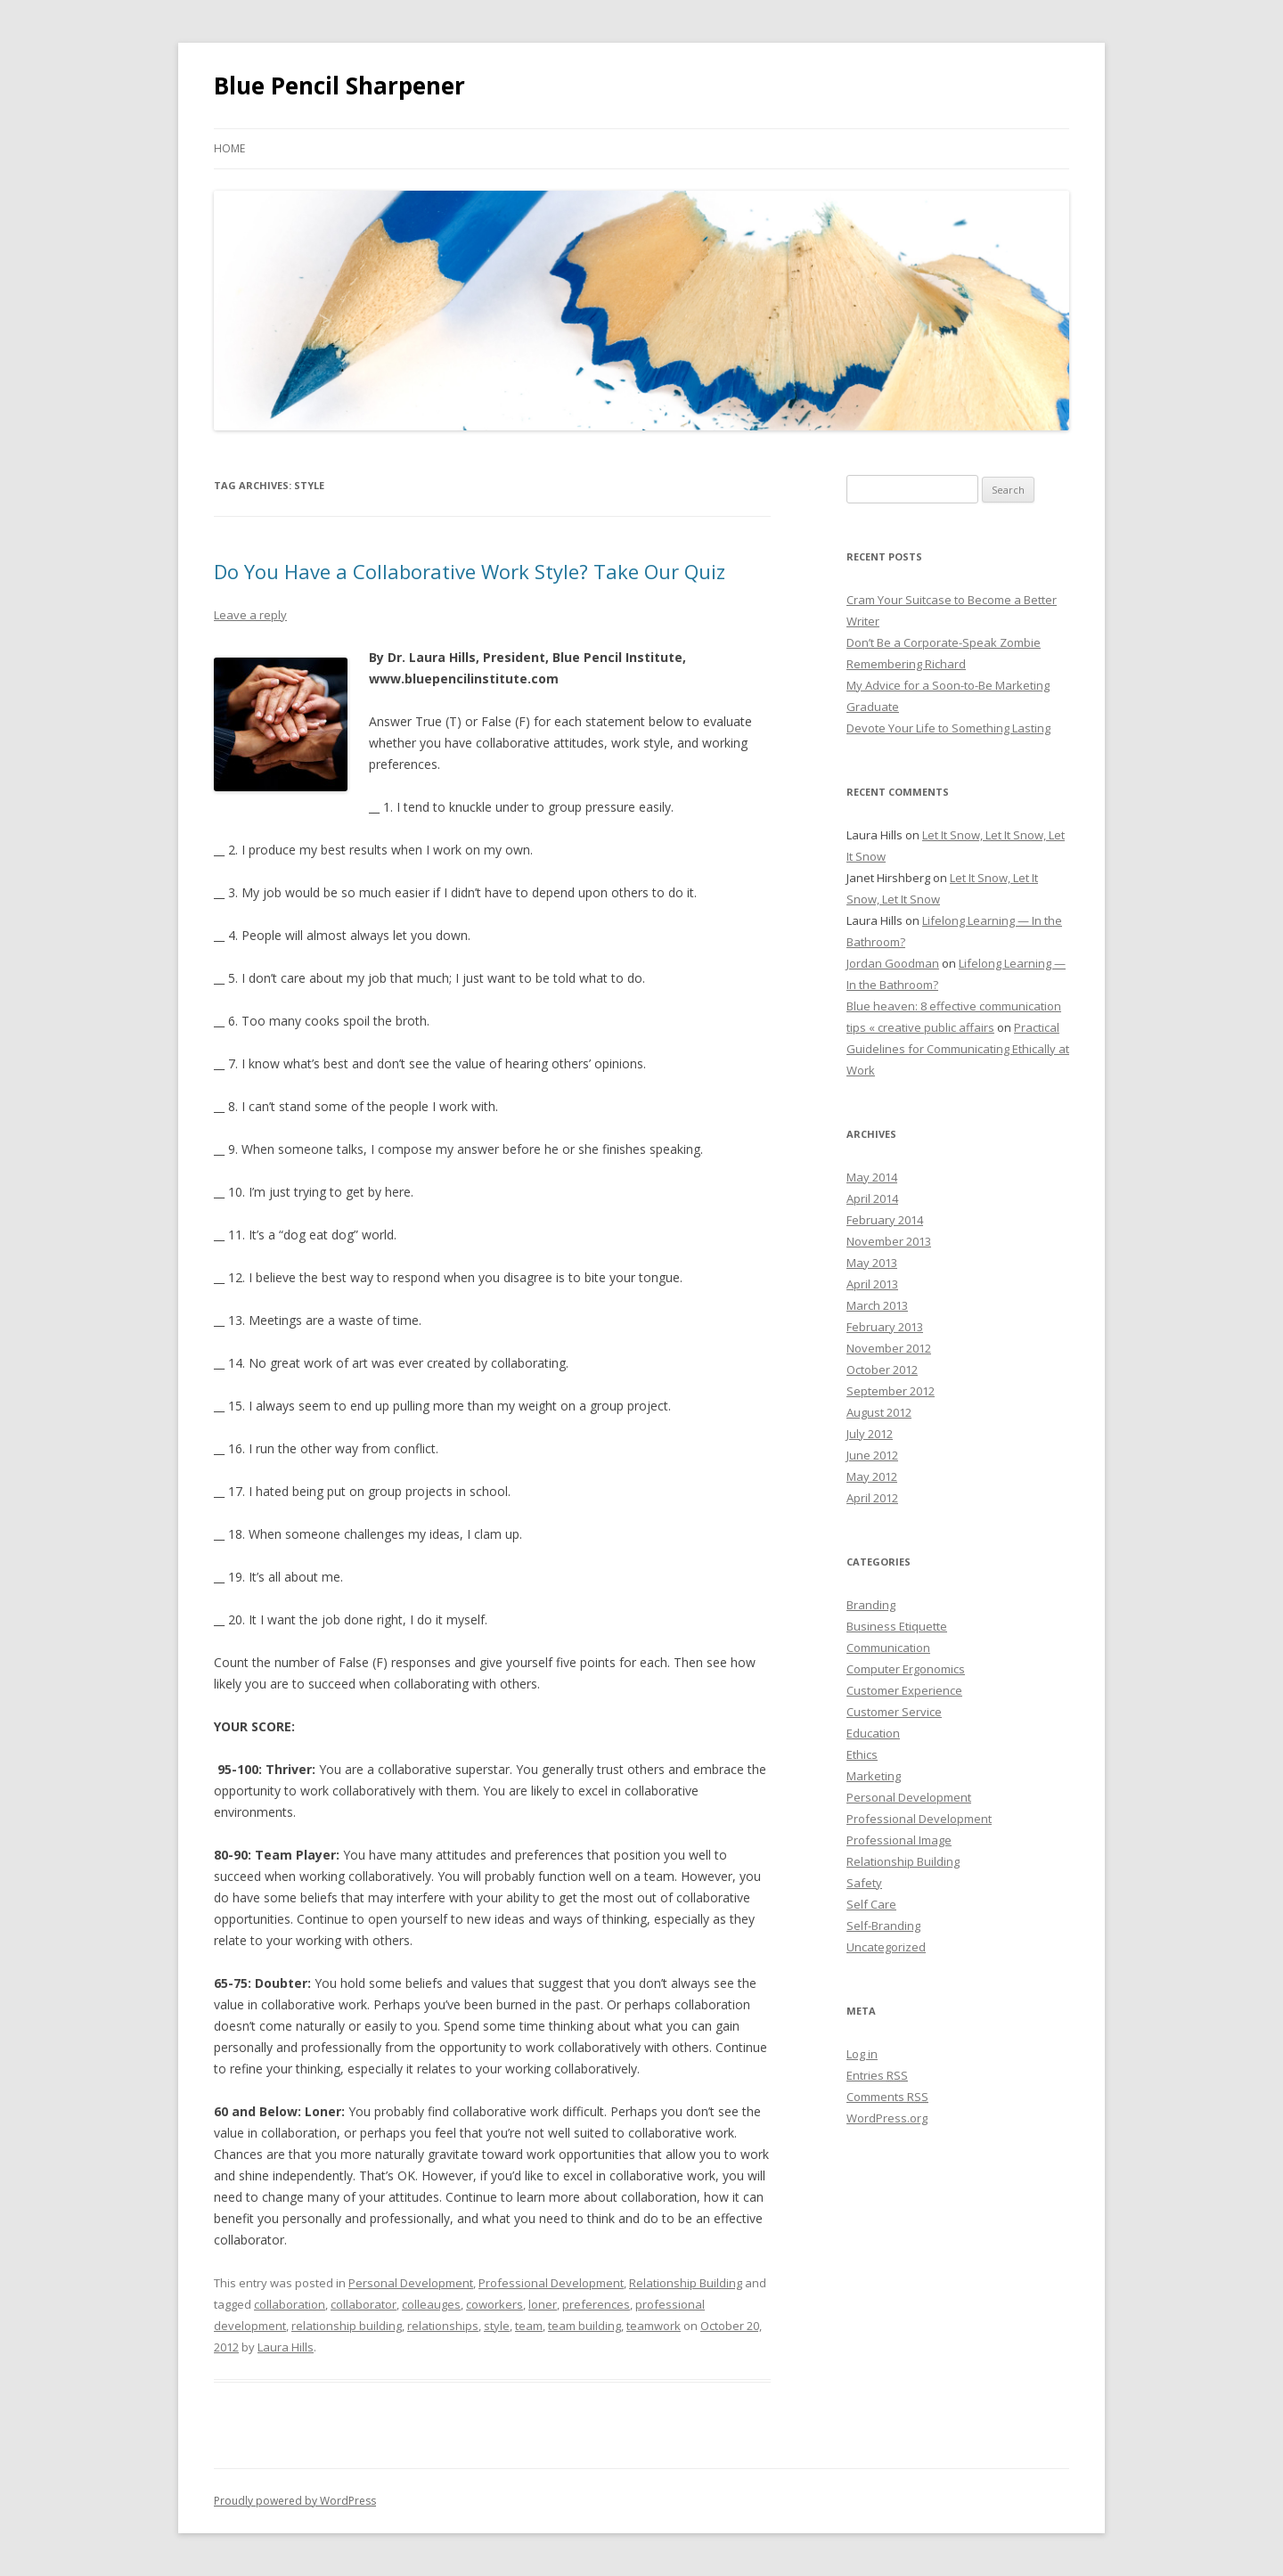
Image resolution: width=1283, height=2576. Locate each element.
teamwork (653, 2326)
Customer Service (894, 1712)
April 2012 (872, 1498)
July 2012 (869, 1434)
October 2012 (882, 1370)
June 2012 (872, 1455)
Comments (887, 2097)
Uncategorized (886, 1947)
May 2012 (871, 1476)
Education (873, 1733)
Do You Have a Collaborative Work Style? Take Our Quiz (469, 571)
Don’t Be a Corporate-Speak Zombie (943, 642)
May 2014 (871, 1177)
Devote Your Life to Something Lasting (948, 728)
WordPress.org (887, 2118)
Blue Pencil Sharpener (339, 86)
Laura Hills (285, 2347)
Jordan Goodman (892, 963)
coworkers (494, 2304)
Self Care (871, 1904)
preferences (596, 2304)
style (497, 2326)
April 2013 (872, 1284)
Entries (877, 2075)
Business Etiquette (896, 1626)
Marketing (873, 1776)
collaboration (289, 2304)
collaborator (363, 2304)
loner (542, 2304)
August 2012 (878, 1412)
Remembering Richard (906, 664)
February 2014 (884, 1220)
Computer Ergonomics (905, 1669)
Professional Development (551, 2283)
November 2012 (888, 1348)
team (529, 2326)
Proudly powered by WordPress (295, 2500)
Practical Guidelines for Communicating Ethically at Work (957, 1048)
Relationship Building (685, 2283)
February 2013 (884, 1327)
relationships (442, 2326)
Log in (862, 2054)
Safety (864, 1883)
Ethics (862, 1754)
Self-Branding (883, 1926)
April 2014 (872, 1198)
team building (584, 2326)
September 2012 (890, 1391)
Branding (870, 1605)
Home (229, 148)
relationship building (346, 2326)
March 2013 (877, 1305)
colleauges (431, 2304)
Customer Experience (904, 1690)
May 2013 (871, 1263)
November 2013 (888, 1241)
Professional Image (899, 1840)
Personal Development (410, 2283)
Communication (888, 1648)
